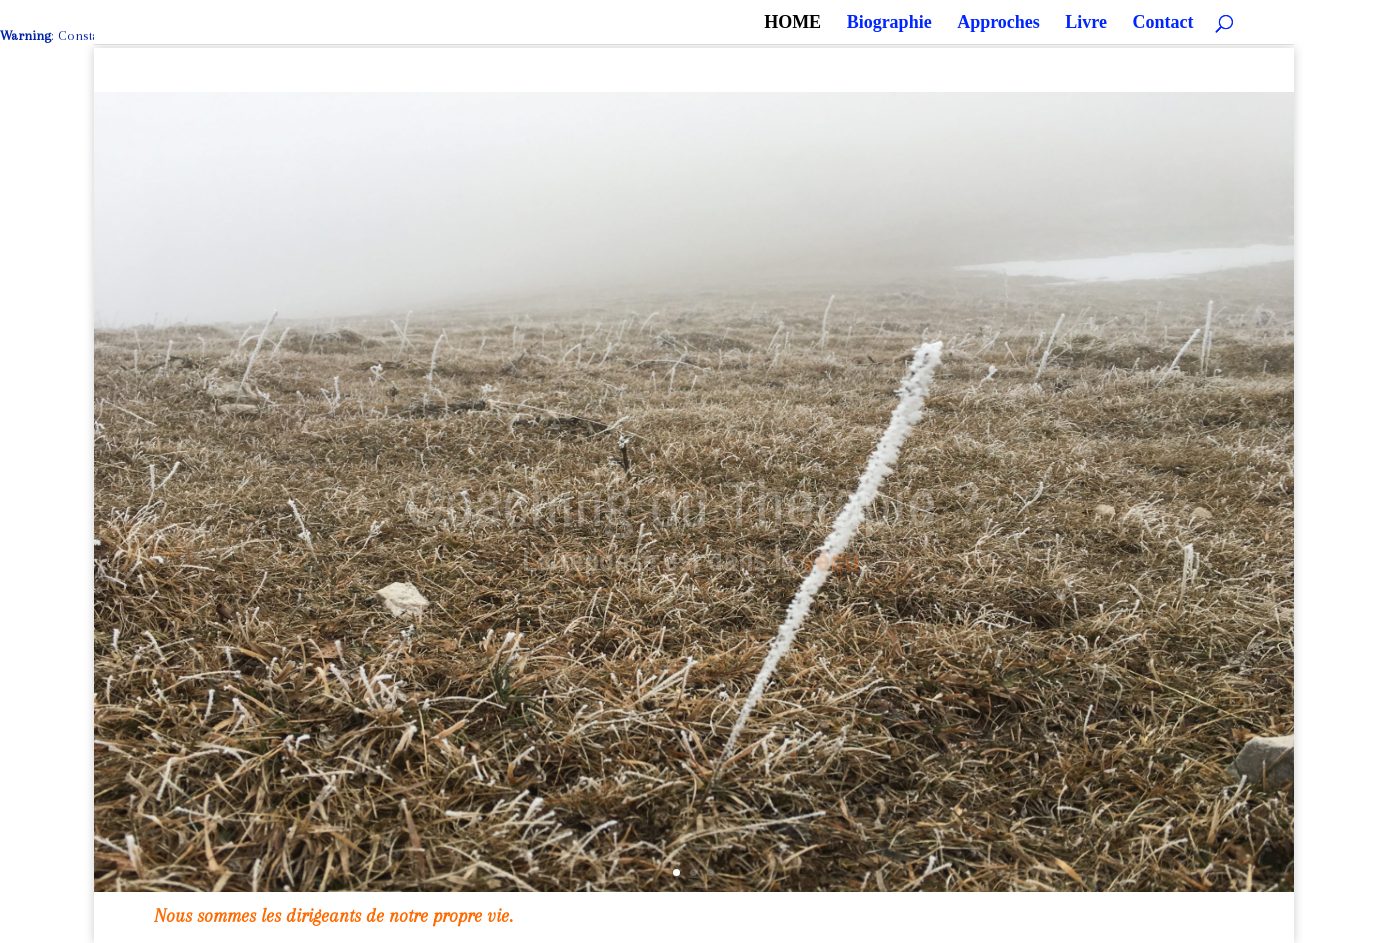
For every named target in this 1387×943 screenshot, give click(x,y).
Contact (1163, 23)
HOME (792, 23)
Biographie (889, 23)
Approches (998, 23)
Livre (1086, 23)
